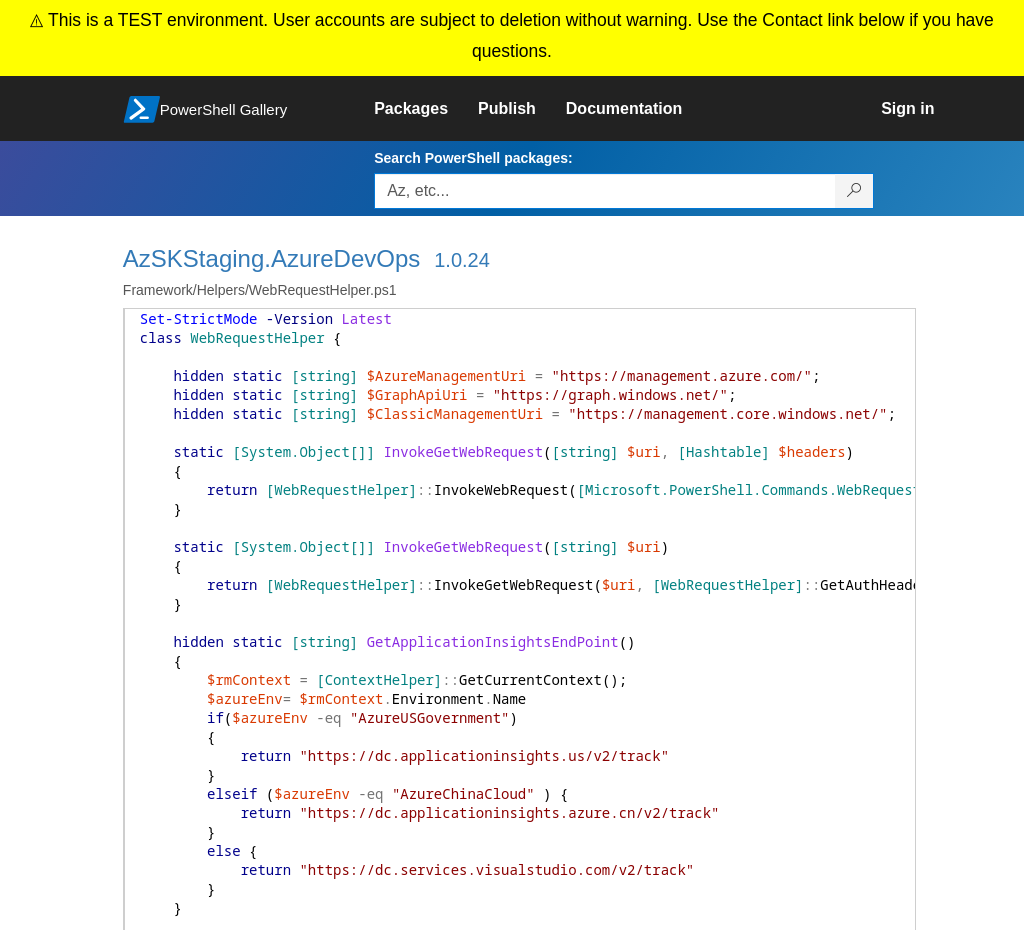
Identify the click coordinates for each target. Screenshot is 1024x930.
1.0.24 (462, 260)
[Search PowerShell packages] (854, 191)
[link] (426, 109)
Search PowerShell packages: (473, 158)
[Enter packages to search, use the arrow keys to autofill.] (605, 191)
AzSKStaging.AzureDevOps (271, 258)
